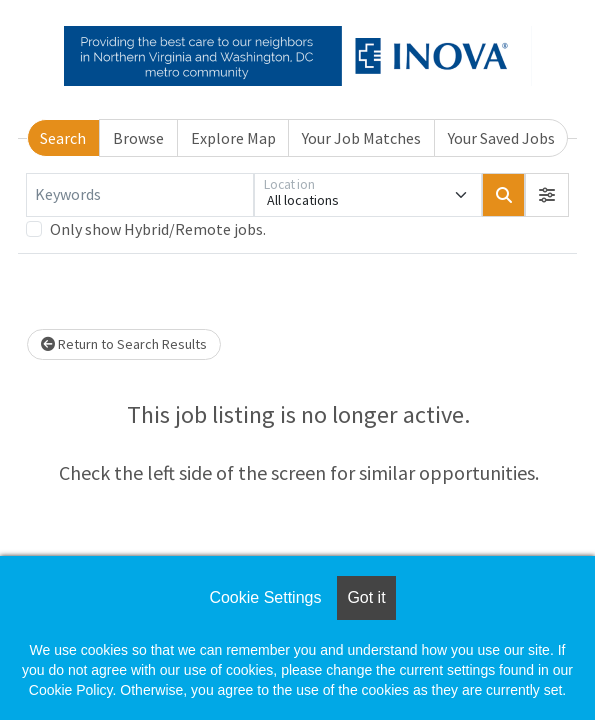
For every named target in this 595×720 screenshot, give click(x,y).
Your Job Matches (361, 138)
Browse (138, 138)
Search (63, 138)
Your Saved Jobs (501, 138)
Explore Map (233, 138)
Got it (366, 597)
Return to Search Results (124, 344)
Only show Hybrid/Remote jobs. (158, 229)
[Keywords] (140, 195)
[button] (547, 195)
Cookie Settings (265, 597)
